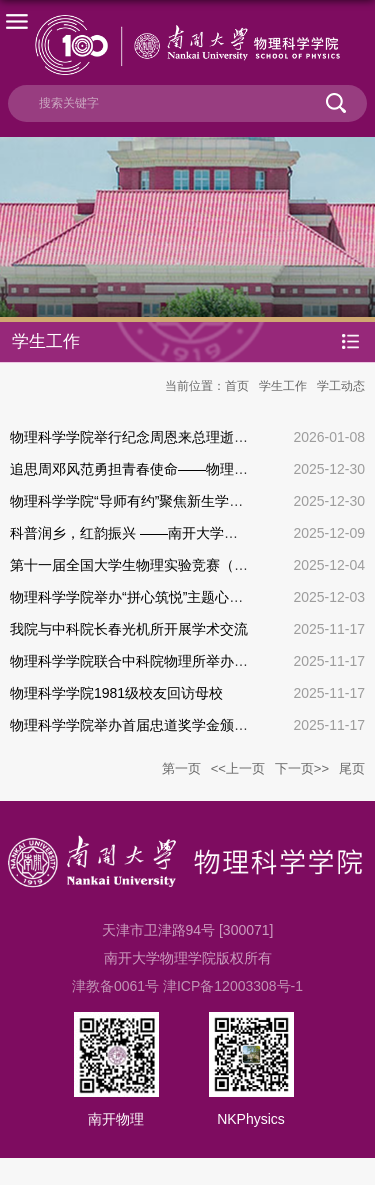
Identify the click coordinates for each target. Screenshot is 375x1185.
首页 (237, 386)
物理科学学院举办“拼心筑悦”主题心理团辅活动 (154, 597)
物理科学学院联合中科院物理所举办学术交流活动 (164, 661)
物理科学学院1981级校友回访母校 (116, 693)
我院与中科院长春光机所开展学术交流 (129, 629)
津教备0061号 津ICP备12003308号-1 (187, 986)
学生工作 (283, 386)
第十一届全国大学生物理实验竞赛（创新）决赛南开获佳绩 (192, 565)
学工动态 (341, 386)
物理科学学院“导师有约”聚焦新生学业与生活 (147, 501)
